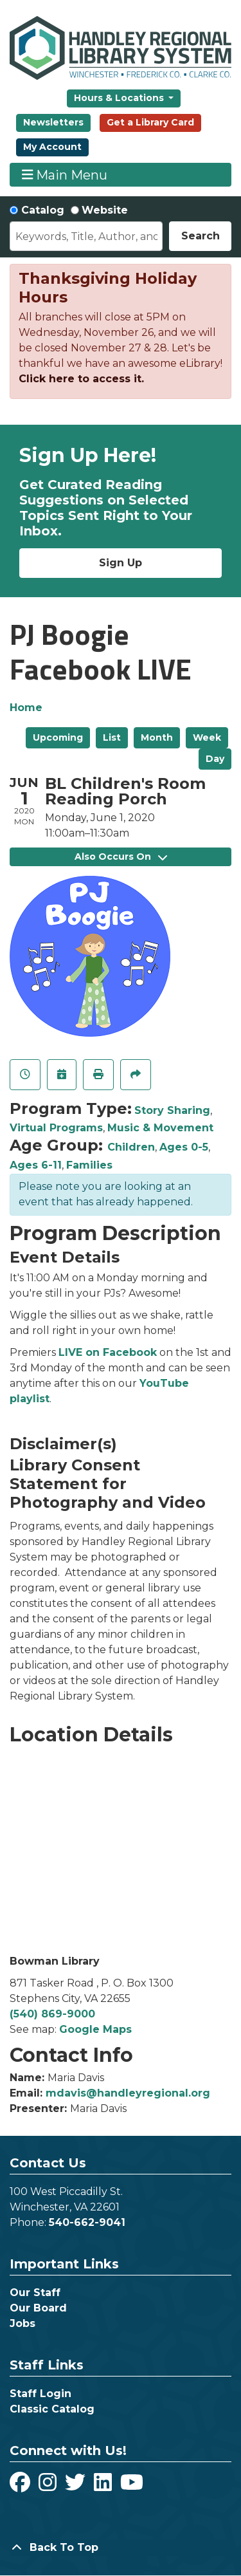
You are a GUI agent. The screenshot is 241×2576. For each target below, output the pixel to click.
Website (105, 210)
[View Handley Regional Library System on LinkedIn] (104, 2486)
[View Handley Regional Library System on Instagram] (49, 2486)
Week (207, 737)
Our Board (38, 2308)
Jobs (22, 2323)
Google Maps (95, 2029)
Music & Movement (160, 1128)
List (112, 737)
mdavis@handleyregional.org (128, 2093)
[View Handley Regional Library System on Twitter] (77, 2486)
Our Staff (35, 2292)
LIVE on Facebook (107, 1352)
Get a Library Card (150, 122)
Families (89, 1165)
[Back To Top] (120, 2547)
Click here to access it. (81, 379)
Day (215, 758)
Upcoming (58, 737)
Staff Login (40, 2393)
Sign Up (120, 563)
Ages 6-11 (36, 1165)
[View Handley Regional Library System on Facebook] (21, 2486)
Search (200, 236)
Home (26, 707)
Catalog (42, 210)
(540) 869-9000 (52, 2014)
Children (131, 1147)
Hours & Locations (120, 98)
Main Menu (65, 175)
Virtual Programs (56, 1128)
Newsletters (53, 122)
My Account (52, 147)
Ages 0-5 (183, 1147)
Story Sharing (172, 1110)
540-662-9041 (87, 2222)
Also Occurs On (121, 856)
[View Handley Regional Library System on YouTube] (131, 2486)
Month (157, 737)
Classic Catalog (52, 2409)
